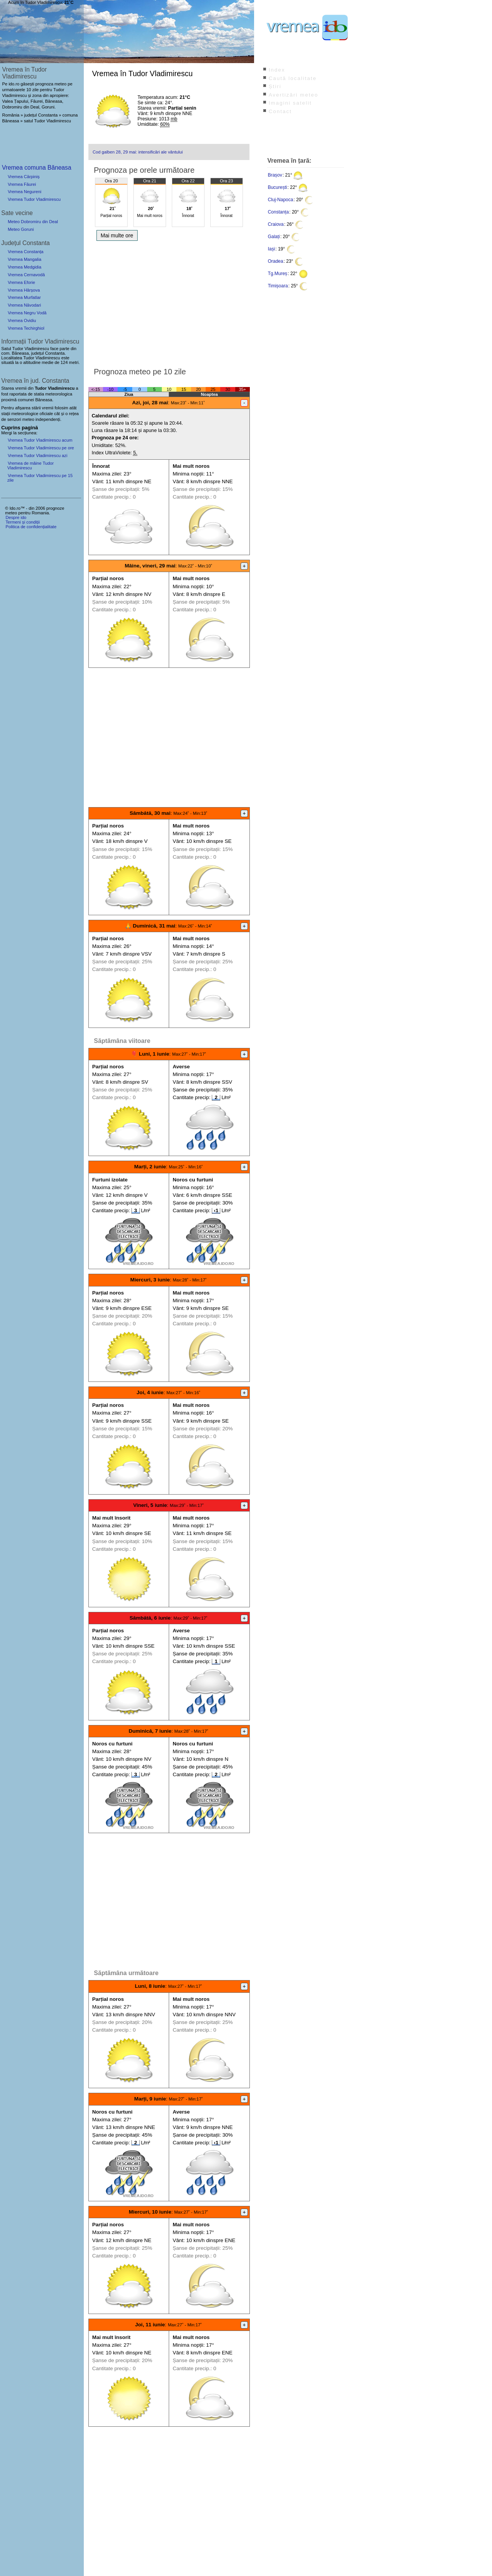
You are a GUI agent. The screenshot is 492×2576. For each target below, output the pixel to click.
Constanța (278, 212)
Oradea (275, 261)
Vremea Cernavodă (26, 274)
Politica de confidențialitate (30, 526)
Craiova (276, 224)
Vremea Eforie (21, 282)
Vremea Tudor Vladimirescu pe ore (41, 447)
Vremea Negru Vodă (27, 312)
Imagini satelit (290, 103)
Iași (271, 249)
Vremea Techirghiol (26, 328)
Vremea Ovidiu (22, 320)
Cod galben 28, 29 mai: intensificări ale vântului (138, 152)
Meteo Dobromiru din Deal (33, 221)
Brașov (275, 175)
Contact (280, 111)
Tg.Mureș (278, 273)
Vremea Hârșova (24, 290)
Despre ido (15, 517)
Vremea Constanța (25, 251)
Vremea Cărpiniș (24, 176)
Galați (274, 236)
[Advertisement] (168, 302)
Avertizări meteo (293, 95)
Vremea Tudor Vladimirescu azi (37, 455)
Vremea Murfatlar (24, 297)
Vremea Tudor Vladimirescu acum (40, 440)
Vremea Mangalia (24, 259)
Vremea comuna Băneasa (36, 167)
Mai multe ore (117, 235)
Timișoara (278, 286)
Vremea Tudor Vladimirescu (34, 199)
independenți (47, 419)
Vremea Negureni (24, 191)
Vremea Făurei (22, 184)
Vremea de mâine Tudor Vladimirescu (30, 465)
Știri (275, 86)
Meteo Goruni (21, 229)
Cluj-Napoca (280, 199)
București (277, 187)
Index (277, 70)
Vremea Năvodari (24, 305)
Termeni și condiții (22, 522)
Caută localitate (293, 78)
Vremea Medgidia (24, 267)
